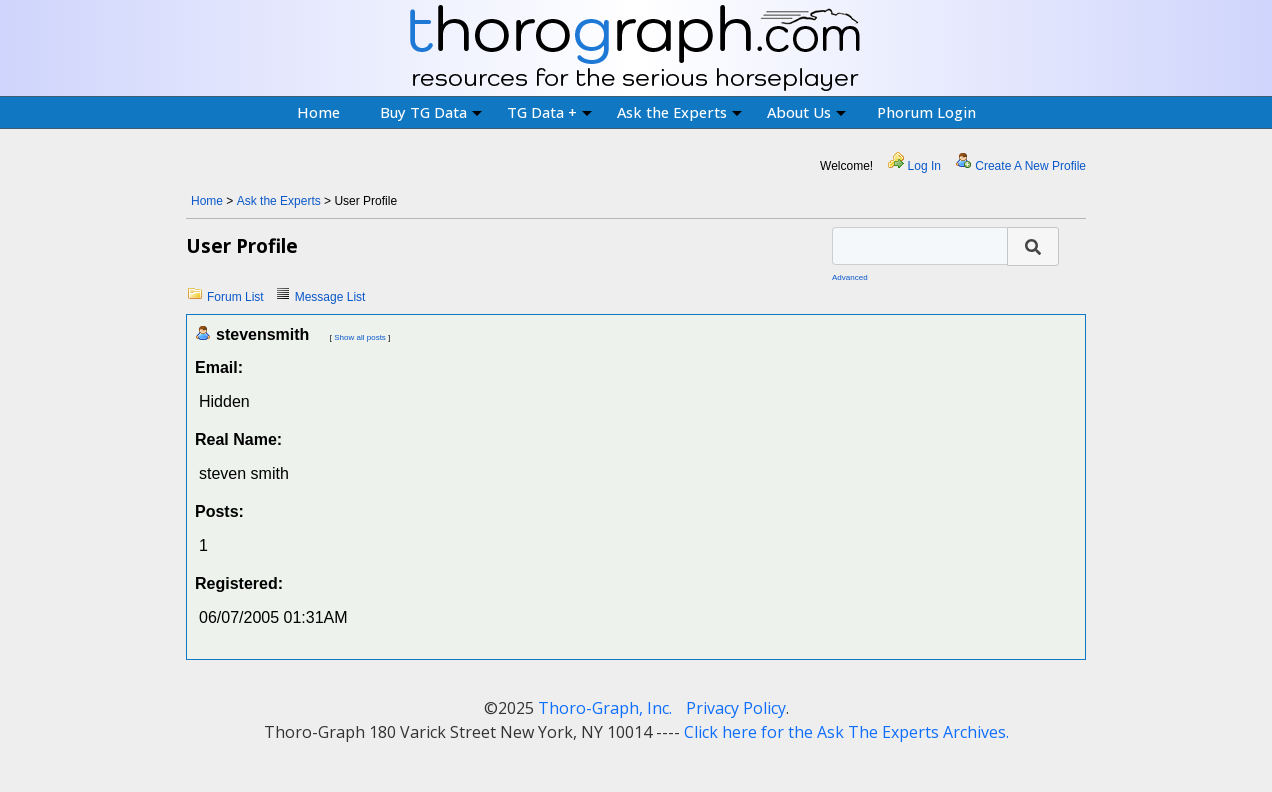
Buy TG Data (431, 112)
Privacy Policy (736, 708)
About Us (806, 112)
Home (318, 112)
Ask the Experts (679, 112)
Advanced (850, 277)
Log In (924, 166)
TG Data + (549, 112)
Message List (330, 297)
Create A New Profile (1030, 166)
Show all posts (360, 337)
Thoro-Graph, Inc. (605, 708)
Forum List (235, 297)
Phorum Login (926, 112)
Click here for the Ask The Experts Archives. (846, 732)
